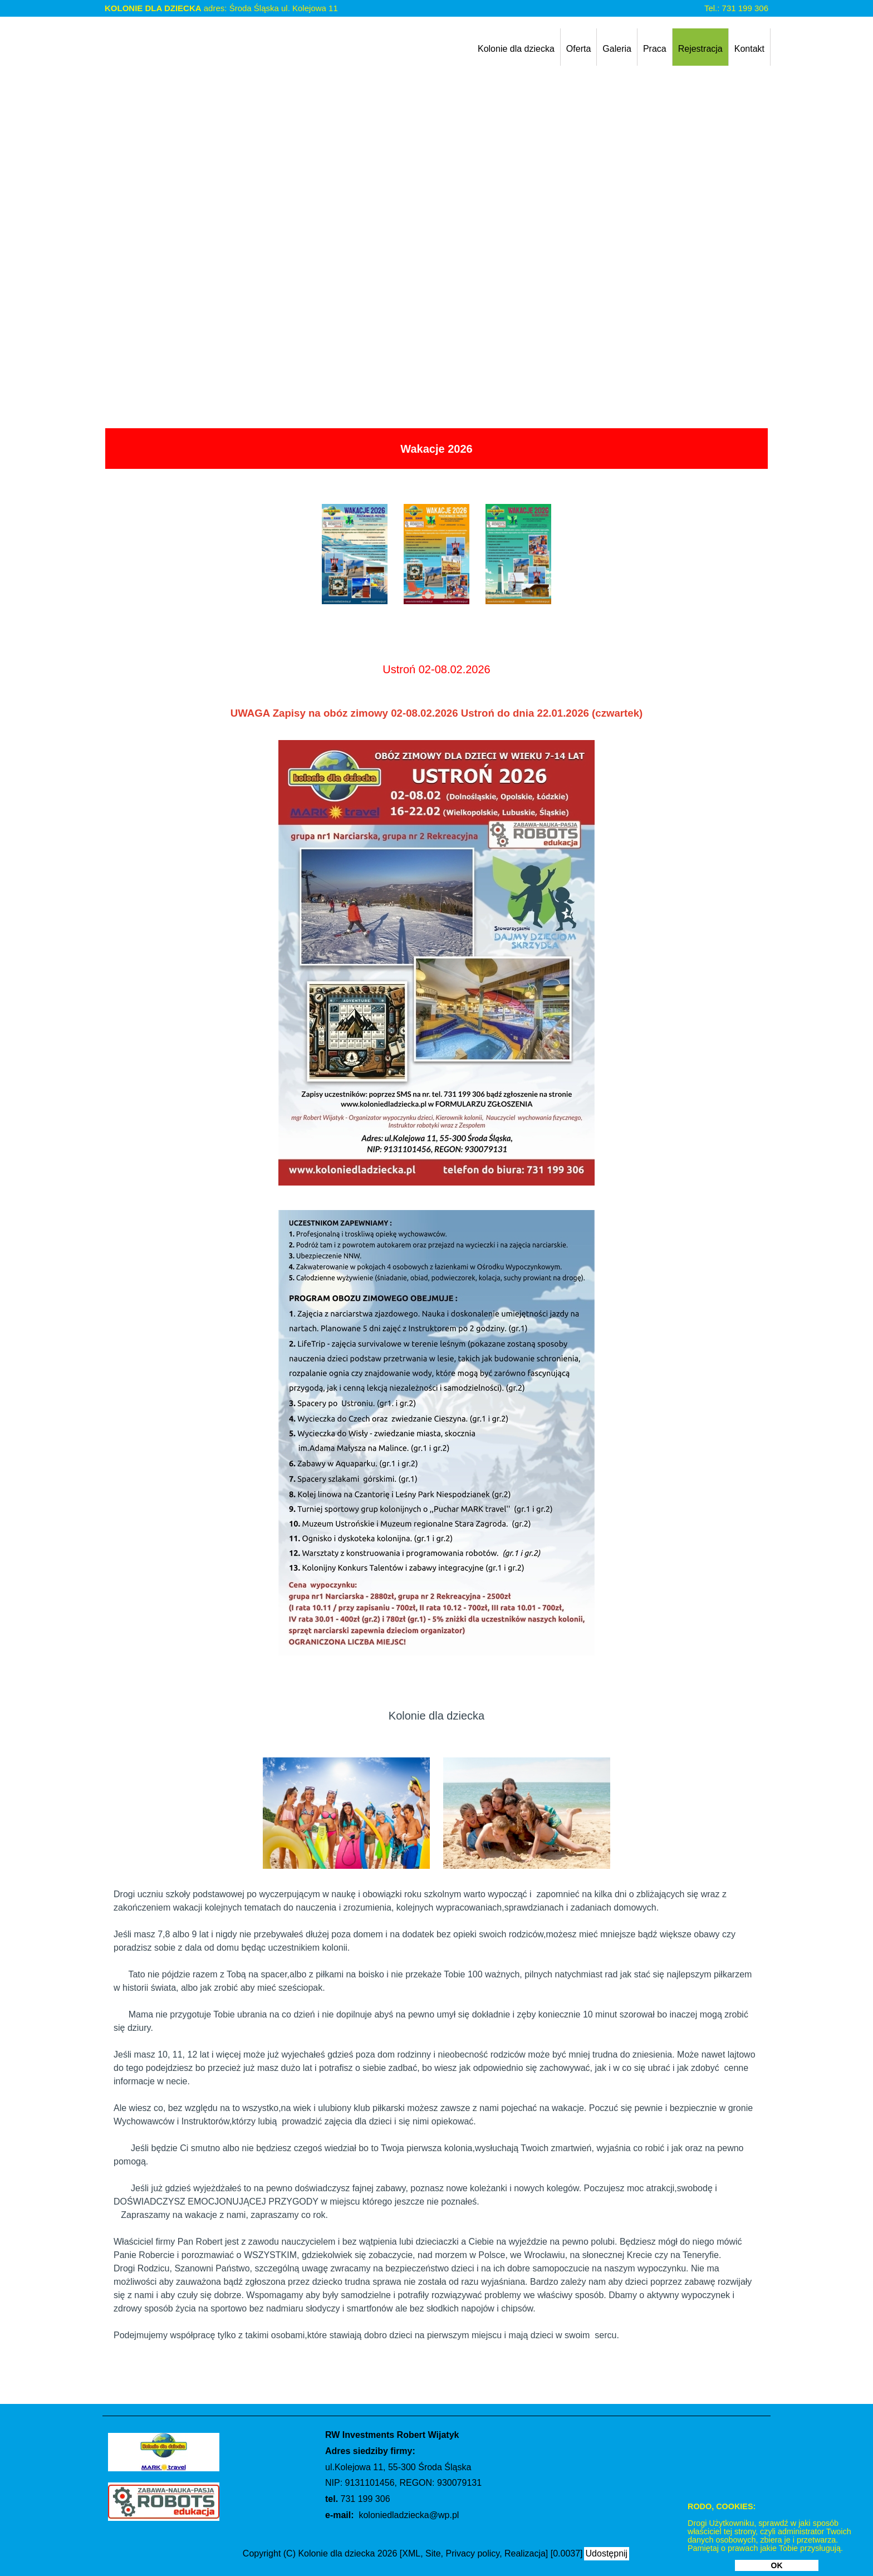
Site (433, 2553)
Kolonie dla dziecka (516, 48)
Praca (654, 48)
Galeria (616, 48)
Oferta (578, 48)
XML (411, 2553)
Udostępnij (607, 2553)
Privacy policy (473, 2553)
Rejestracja (700, 48)
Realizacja (525, 2553)
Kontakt (749, 48)
